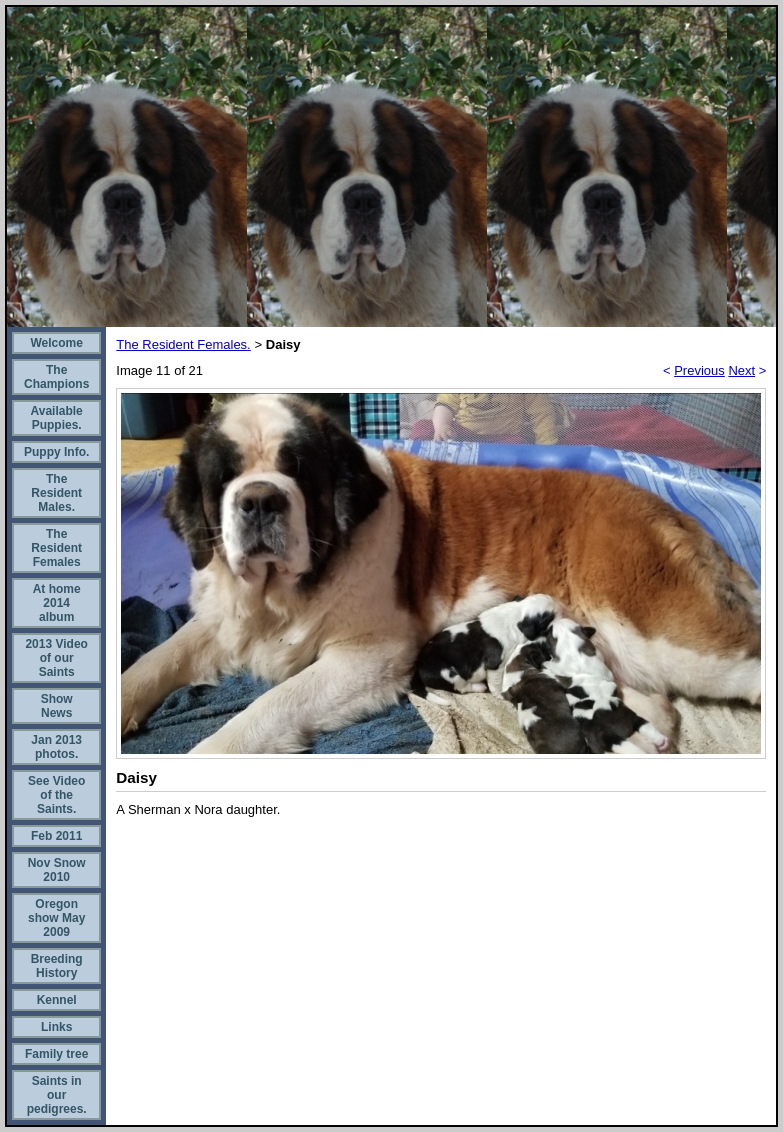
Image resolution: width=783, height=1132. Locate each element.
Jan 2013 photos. (56, 747)
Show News (57, 706)
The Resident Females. (183, 344)
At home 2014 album (57, 603)
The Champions (56, 377)
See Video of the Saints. (56, 795)
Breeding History (57, 966)
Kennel (57, 1000)
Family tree (56, 1054)
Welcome (56, 343)
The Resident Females (56, 548)
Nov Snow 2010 (57, 870)
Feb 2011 (56, 836)
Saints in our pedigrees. (57, 1095)
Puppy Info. (56, 452)
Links (56, 1027)
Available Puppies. (57, 418)
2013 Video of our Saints (56, 658)
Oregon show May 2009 (56, 918)
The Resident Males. (56, 493)
